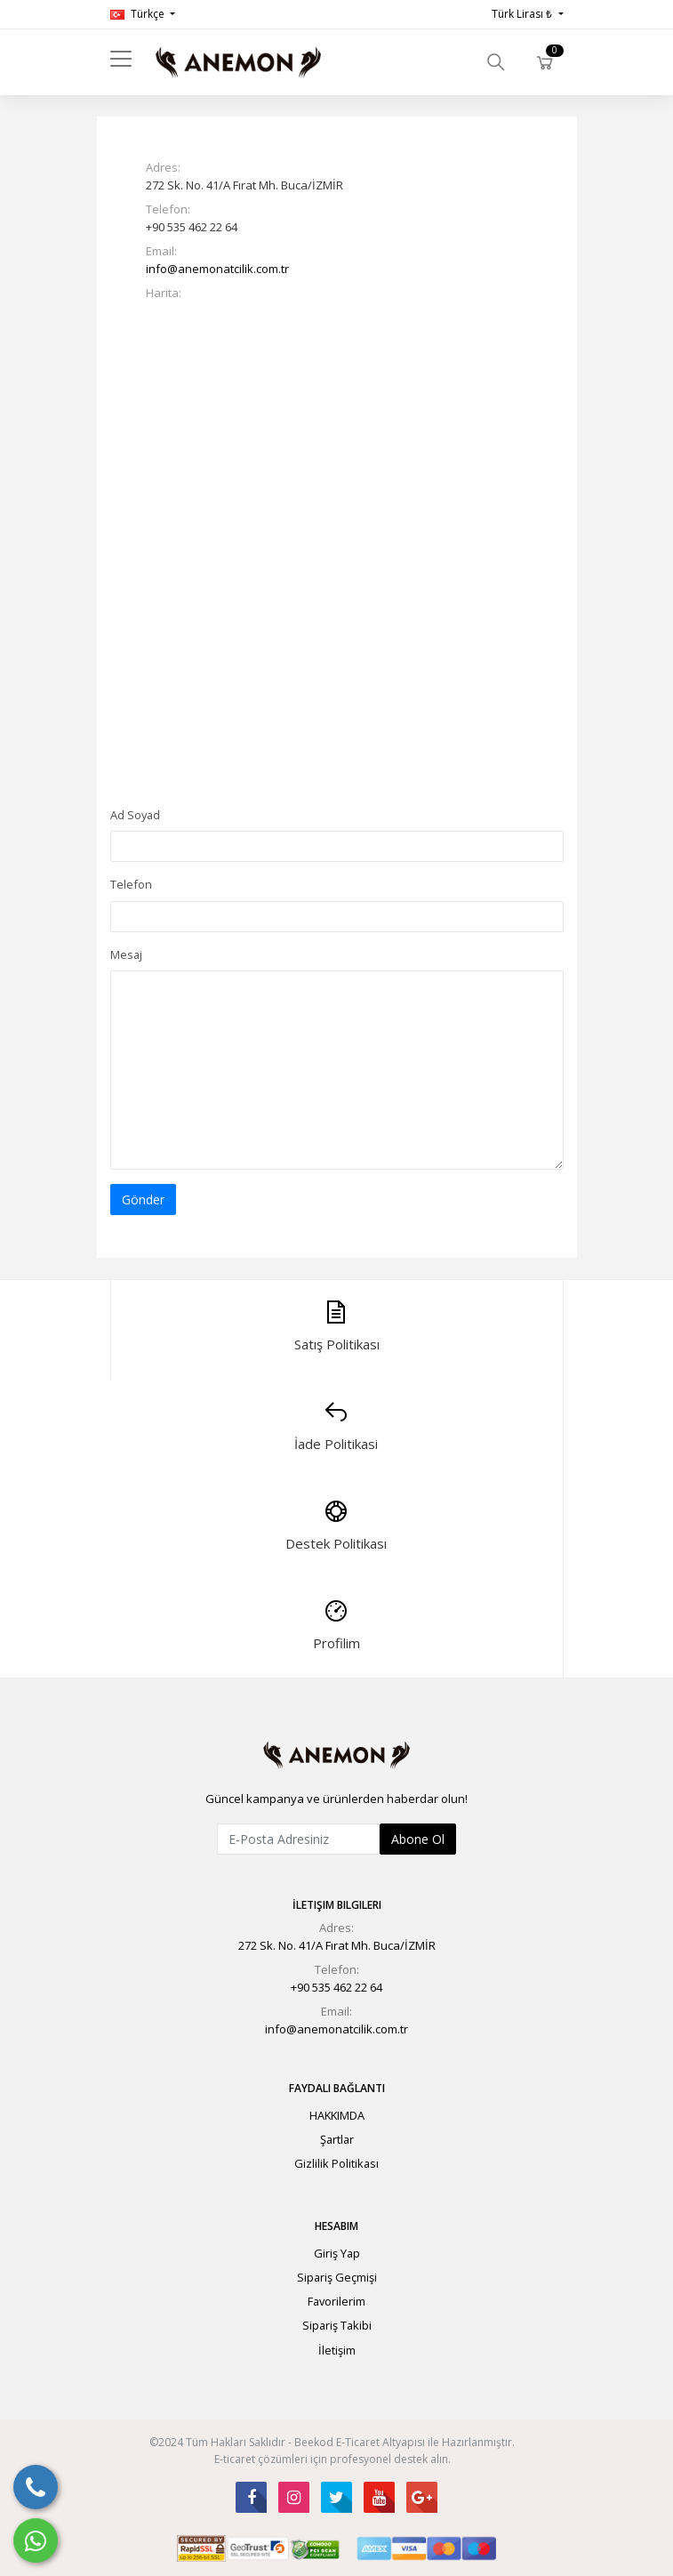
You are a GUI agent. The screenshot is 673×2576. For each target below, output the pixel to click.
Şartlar (337, 2139)
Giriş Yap (337, 2253)
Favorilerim (336, 2301)
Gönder (143, 1199)
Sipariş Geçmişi (337, 2277)
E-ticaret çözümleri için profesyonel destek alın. (332, 2459)
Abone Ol (418, 1839)
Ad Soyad (135, 815)
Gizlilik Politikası (336, 2163)
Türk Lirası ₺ (523, 13)
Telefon (131, 884)
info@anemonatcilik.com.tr (217, 269)
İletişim (337, 2350)
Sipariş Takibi (337, 2325)
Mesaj (126, 954)
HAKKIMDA (337, 2115)
